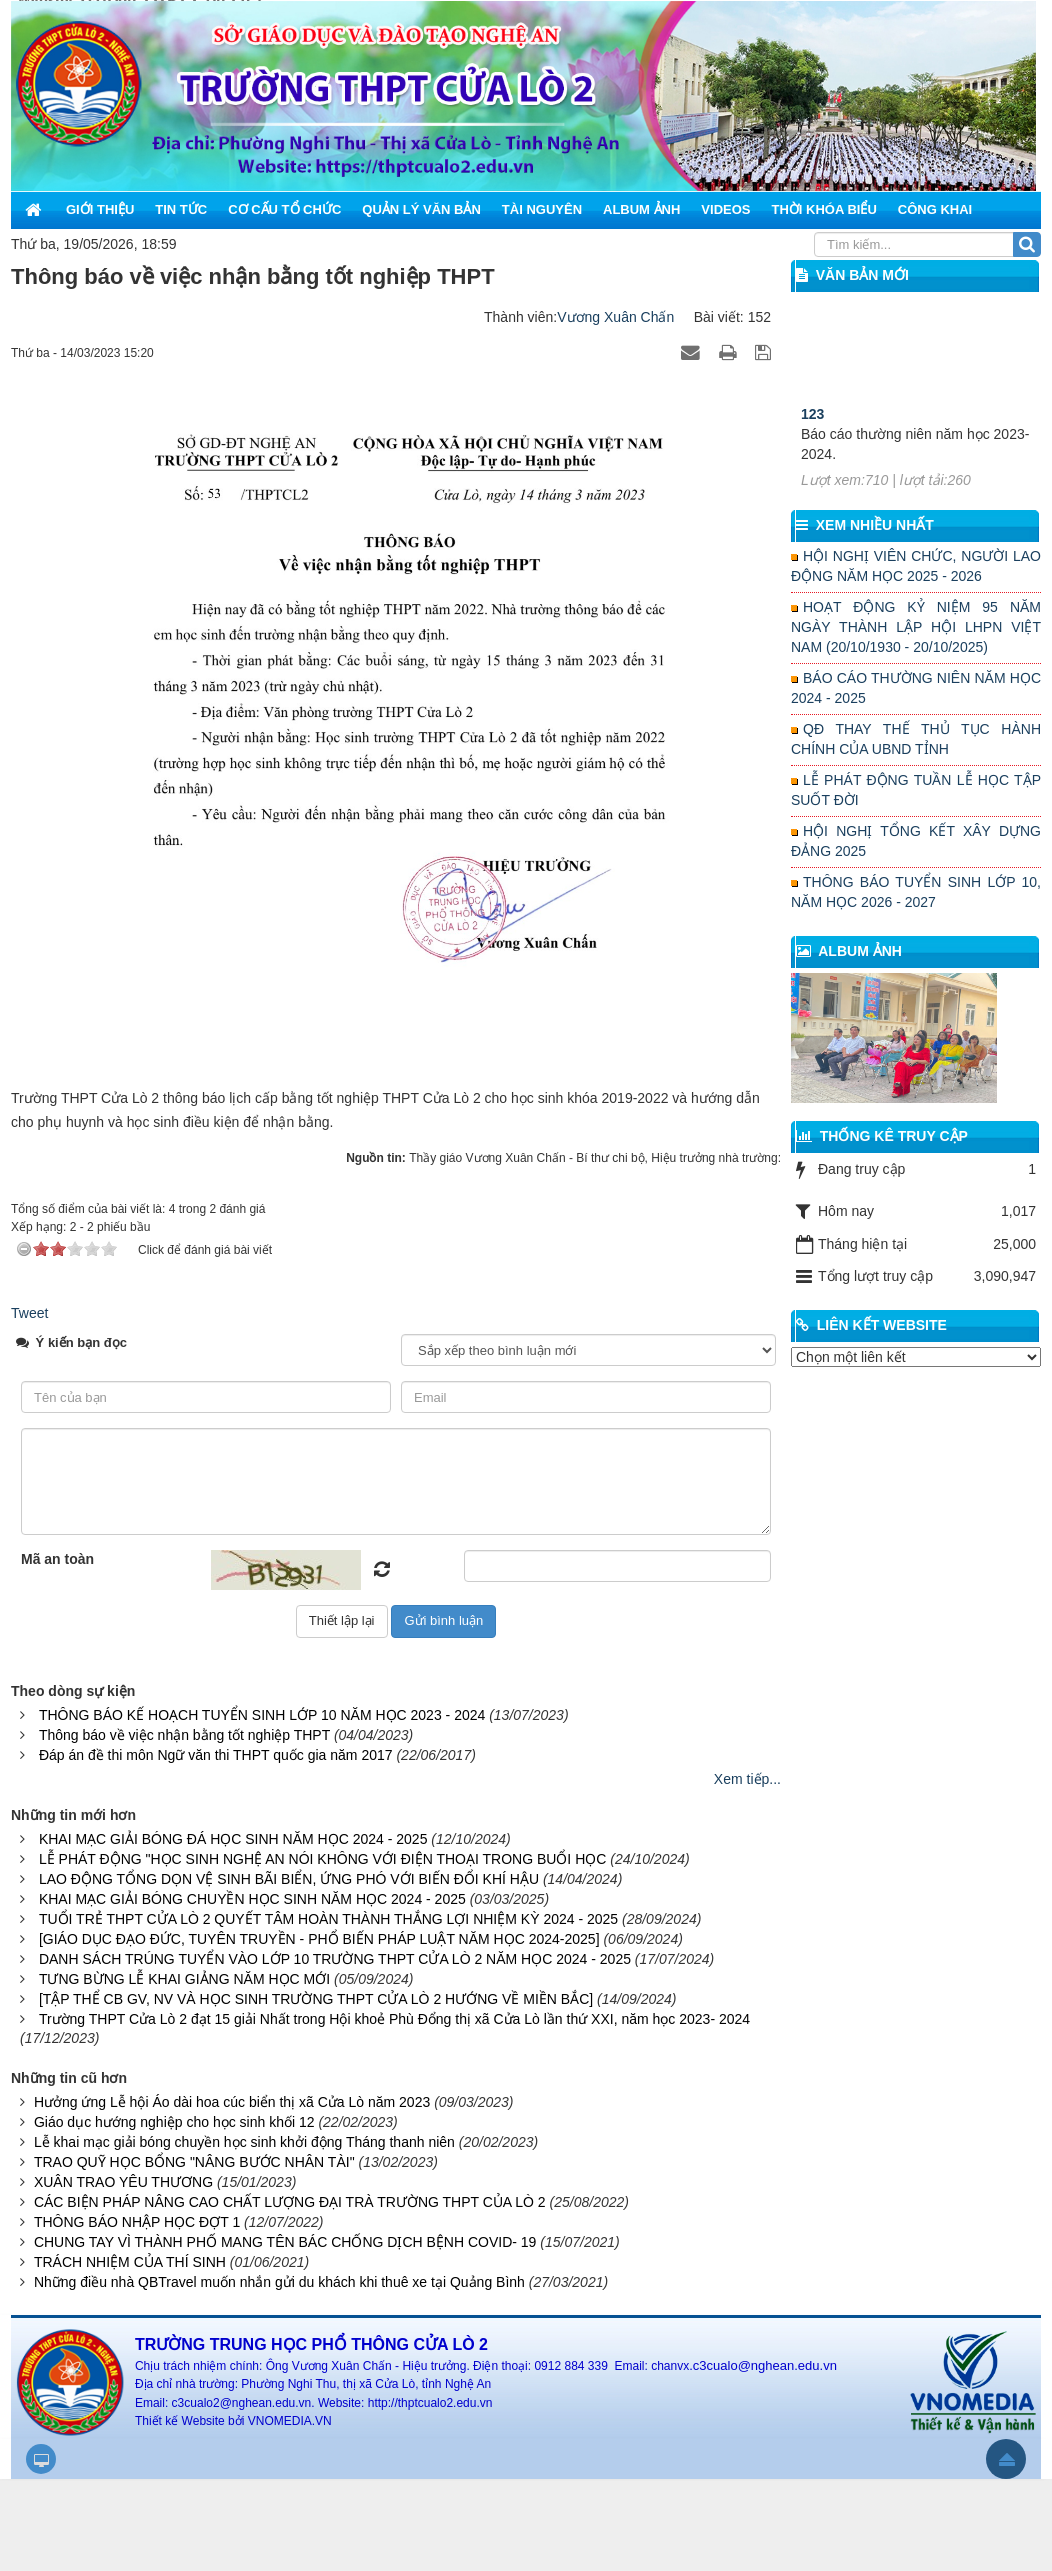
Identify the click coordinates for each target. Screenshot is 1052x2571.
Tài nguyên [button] (542, 209)
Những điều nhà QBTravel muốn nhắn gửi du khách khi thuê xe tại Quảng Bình (279, 2282)
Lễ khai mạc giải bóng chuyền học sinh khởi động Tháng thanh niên (244, 2142)
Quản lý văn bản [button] (421, 209)
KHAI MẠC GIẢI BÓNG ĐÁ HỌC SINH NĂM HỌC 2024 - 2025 (233, 1839)
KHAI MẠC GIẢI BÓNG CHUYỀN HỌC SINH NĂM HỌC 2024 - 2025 (252, 1899)
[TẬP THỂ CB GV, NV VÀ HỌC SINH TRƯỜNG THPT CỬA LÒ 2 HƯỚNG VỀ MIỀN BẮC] (316, 1999)
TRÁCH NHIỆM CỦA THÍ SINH (130, 2262)
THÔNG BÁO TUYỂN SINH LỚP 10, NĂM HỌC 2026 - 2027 (916, 892)
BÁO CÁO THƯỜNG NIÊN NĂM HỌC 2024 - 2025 (916, 688)
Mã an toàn (57, 1559)
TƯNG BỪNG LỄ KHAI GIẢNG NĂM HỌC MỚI (184, 1979)
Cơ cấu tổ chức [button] (284, 209)
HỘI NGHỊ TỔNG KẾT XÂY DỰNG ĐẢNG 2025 (916, 841)
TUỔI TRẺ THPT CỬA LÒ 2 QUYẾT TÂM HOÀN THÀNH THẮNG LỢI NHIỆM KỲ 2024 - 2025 (328, 1919)
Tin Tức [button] (181, 209)
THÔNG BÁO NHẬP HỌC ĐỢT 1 (137, 2222)
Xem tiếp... (747, 1779)
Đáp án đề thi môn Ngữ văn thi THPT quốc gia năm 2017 (216, 1755)
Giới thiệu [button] (100, 209)
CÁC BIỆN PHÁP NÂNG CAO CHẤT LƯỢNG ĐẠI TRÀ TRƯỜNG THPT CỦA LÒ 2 (290, 2202)
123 (812, 445)
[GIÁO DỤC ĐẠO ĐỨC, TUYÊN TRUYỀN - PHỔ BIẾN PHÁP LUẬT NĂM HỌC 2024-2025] (319, 1939)
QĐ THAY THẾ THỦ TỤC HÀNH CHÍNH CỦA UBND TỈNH (916, 739)
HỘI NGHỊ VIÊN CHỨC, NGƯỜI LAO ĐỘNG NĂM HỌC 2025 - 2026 (916, 566)
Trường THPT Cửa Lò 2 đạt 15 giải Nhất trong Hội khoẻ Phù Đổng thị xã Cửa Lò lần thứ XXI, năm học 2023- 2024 (394, 2019)
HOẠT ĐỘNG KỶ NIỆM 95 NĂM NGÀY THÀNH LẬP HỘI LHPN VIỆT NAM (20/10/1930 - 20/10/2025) (916, 627)
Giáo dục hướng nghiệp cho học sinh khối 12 (174, 2122)
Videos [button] (725, 209)
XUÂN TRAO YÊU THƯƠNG (123, 2182)
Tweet (29, 1313)
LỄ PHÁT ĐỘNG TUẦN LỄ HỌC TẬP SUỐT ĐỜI (916, 790)
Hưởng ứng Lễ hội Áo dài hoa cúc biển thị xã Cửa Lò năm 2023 (232, 2102)
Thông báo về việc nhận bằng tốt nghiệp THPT (184, 1735)
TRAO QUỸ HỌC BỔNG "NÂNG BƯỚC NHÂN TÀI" (194, 2162)
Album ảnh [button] (641, 209)
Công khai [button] (935, 209)
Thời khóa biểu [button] (823, 209)
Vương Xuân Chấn (615, 317)
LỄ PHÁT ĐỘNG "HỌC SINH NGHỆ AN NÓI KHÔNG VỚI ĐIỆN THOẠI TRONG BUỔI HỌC (322, 1859)
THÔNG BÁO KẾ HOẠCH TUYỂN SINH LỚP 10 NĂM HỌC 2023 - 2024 (262, 1715)
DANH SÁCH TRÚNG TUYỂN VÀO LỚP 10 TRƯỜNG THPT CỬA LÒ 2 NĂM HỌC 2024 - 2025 (335, 1959)
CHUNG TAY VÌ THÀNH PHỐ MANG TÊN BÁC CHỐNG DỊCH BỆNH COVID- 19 (285, 2242)
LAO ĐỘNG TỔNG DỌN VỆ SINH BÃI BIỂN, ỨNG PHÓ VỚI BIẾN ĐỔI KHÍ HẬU (289, 1879)
